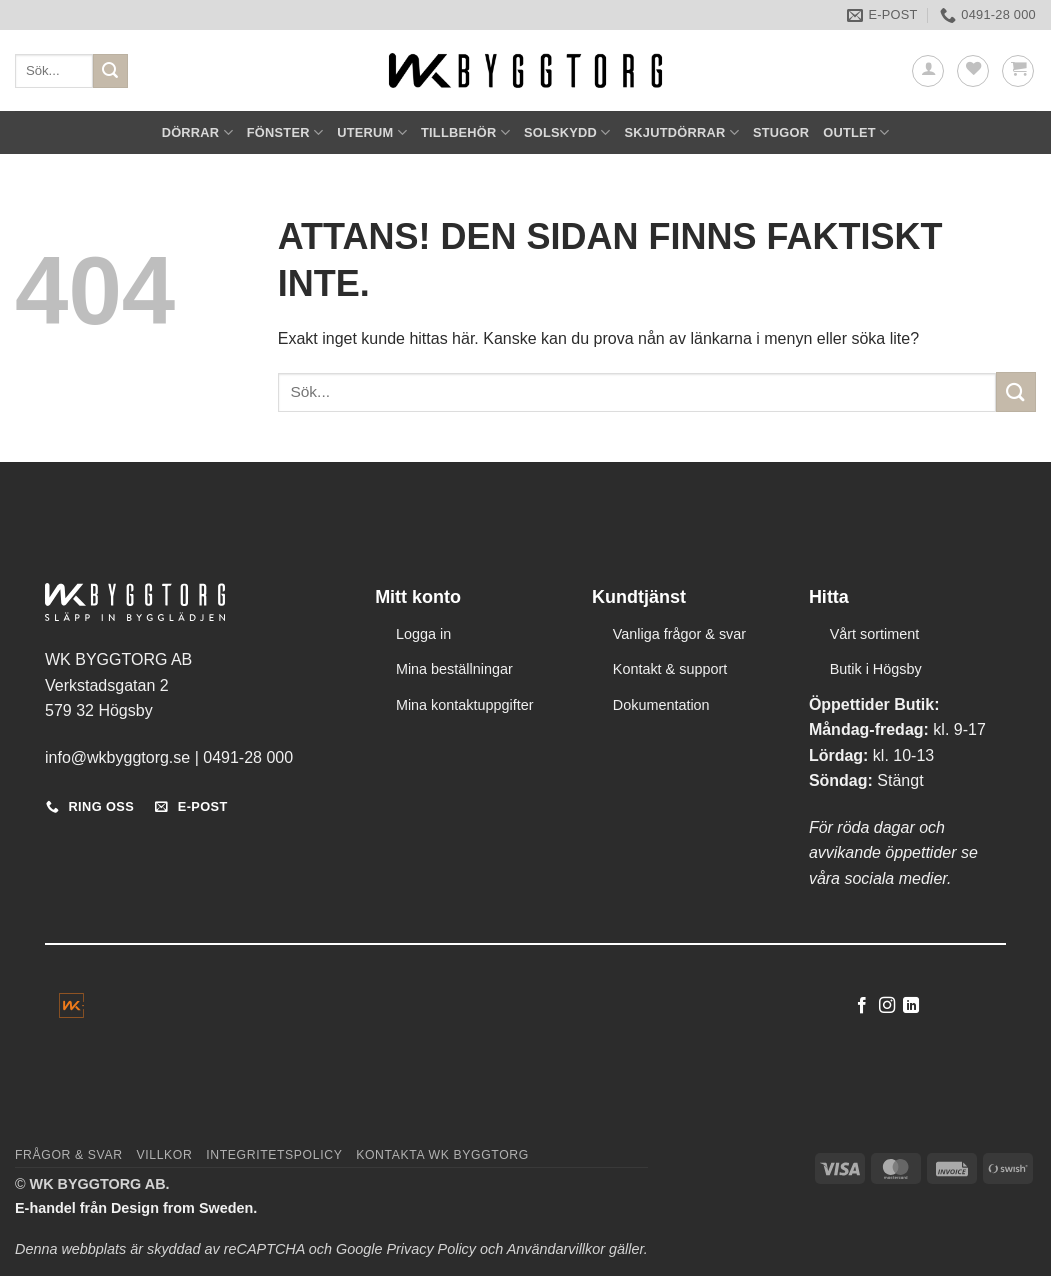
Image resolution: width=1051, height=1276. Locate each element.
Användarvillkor (556, 1249)
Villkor (164, 1155)
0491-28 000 (248, 757)
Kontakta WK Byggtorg (442, 1155)
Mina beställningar (454, 669)
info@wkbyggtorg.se (117, 757)
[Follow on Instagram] (887, 1006)
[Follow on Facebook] (862, 1006)
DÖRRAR (197, 132)
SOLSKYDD (567, 132)
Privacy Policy (431, 1249)
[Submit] (110, 71)
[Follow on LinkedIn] (911, 1006)
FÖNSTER (285, 132)
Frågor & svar (69, 1155)
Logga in (423, 634)
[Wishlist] (973, 71)
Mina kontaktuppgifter (465, 705)
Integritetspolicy (274, 1155)
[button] (928, 71)
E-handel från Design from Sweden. (136, 1208)
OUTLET (856, 132)
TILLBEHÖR (465, 132)
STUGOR (781, 132)
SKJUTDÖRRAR (682, 132)
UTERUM (372, 132)
